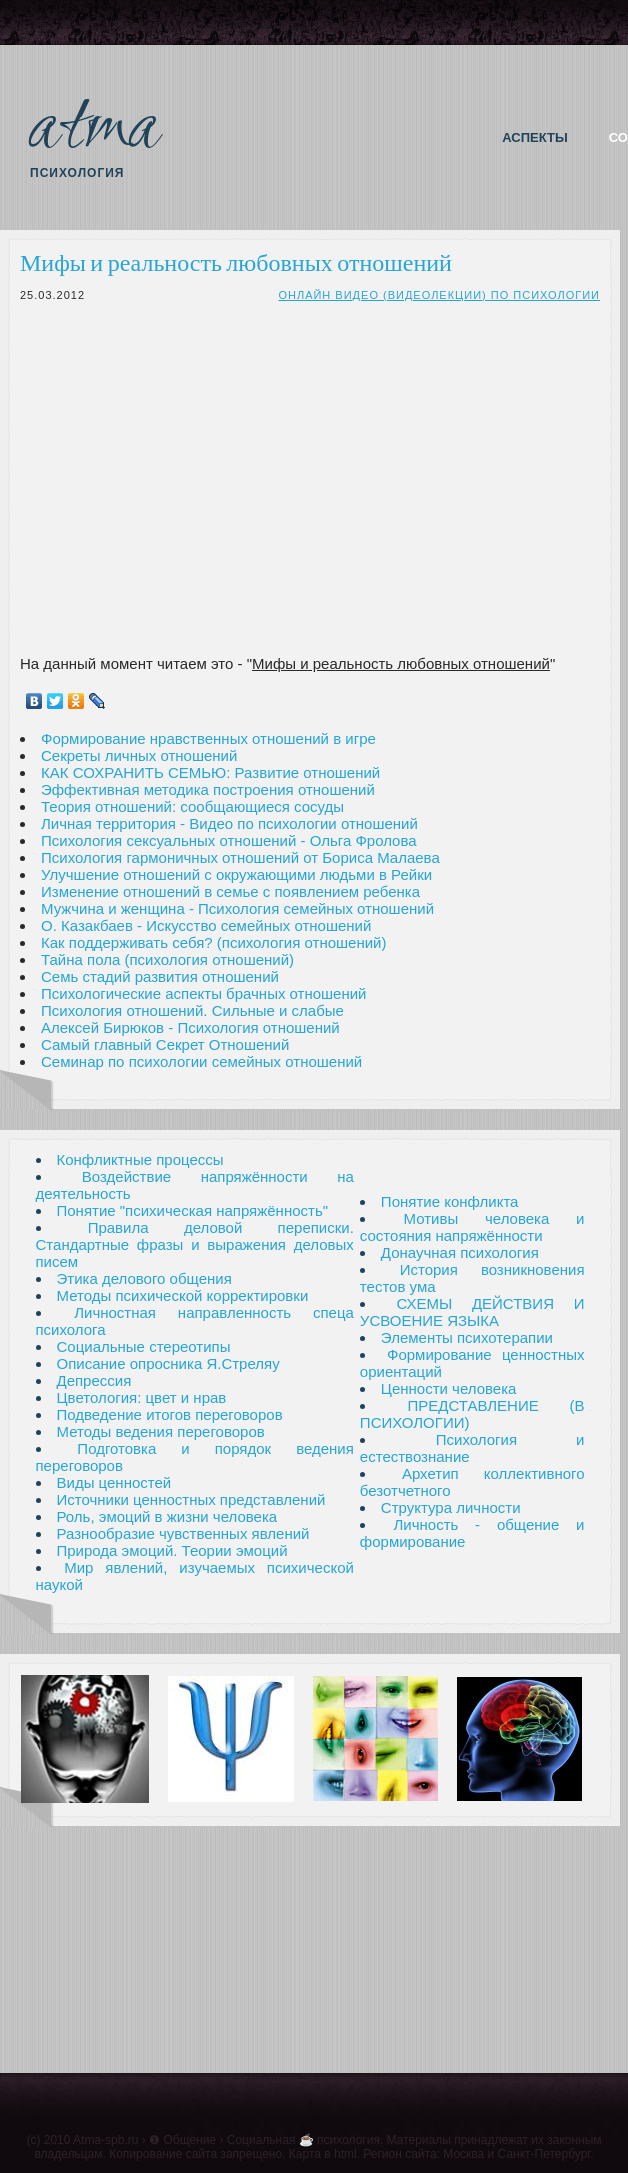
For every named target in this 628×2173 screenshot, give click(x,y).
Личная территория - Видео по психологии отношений (229, 823)
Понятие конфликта (450, 1201)
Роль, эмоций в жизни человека (167, 1516)
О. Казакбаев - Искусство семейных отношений (206, 925)
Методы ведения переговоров (161, 1431)
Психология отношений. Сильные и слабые (192, 1010)
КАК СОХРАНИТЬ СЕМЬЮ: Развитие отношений (210, 772)
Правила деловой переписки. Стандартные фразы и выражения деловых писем (195, 1244)
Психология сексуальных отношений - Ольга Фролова (229, 840)
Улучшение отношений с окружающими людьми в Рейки (236, 874)
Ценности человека (449, 1388)
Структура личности (451, 1507)
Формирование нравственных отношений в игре (208, 738)
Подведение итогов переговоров (170, 1414)
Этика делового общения (144, 1278)
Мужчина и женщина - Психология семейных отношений (237, 908)
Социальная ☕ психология (303, 2140)
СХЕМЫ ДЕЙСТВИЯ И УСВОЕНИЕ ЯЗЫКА (472, 1312)
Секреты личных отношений (139, 755)
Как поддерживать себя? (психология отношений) (213, 942)
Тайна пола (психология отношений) (167, 959)
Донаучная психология (460, 1252)
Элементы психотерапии (467, 1337)
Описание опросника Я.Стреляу (168, 1363)
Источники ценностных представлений (191, 1499)
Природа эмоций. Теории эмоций (172, 1550)
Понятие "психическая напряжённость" (193, 1210)
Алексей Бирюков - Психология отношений (190, 1027)
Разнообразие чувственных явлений (183, 1533)
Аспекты (534, 137)
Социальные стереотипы (144, 1346)
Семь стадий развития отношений (160, 976)
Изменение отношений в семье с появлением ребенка (230, 891)
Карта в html (323, 2154)
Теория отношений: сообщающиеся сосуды (192, 806)
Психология (77, 173)
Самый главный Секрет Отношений (165, 1044)
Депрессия (94, 1380)
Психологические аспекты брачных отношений (204, 993)
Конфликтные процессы (140, 1159)
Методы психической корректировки (183, 1295)
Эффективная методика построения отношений (208, 789)
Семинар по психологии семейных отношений (201, 1061)
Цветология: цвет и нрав (142, 1397)
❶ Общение (182, 2140)
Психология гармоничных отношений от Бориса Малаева (240, 857)
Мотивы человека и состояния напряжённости (472, 1227)
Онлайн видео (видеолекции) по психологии (439, 295)
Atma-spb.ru (105, 2140)
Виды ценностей (114, 1482)
